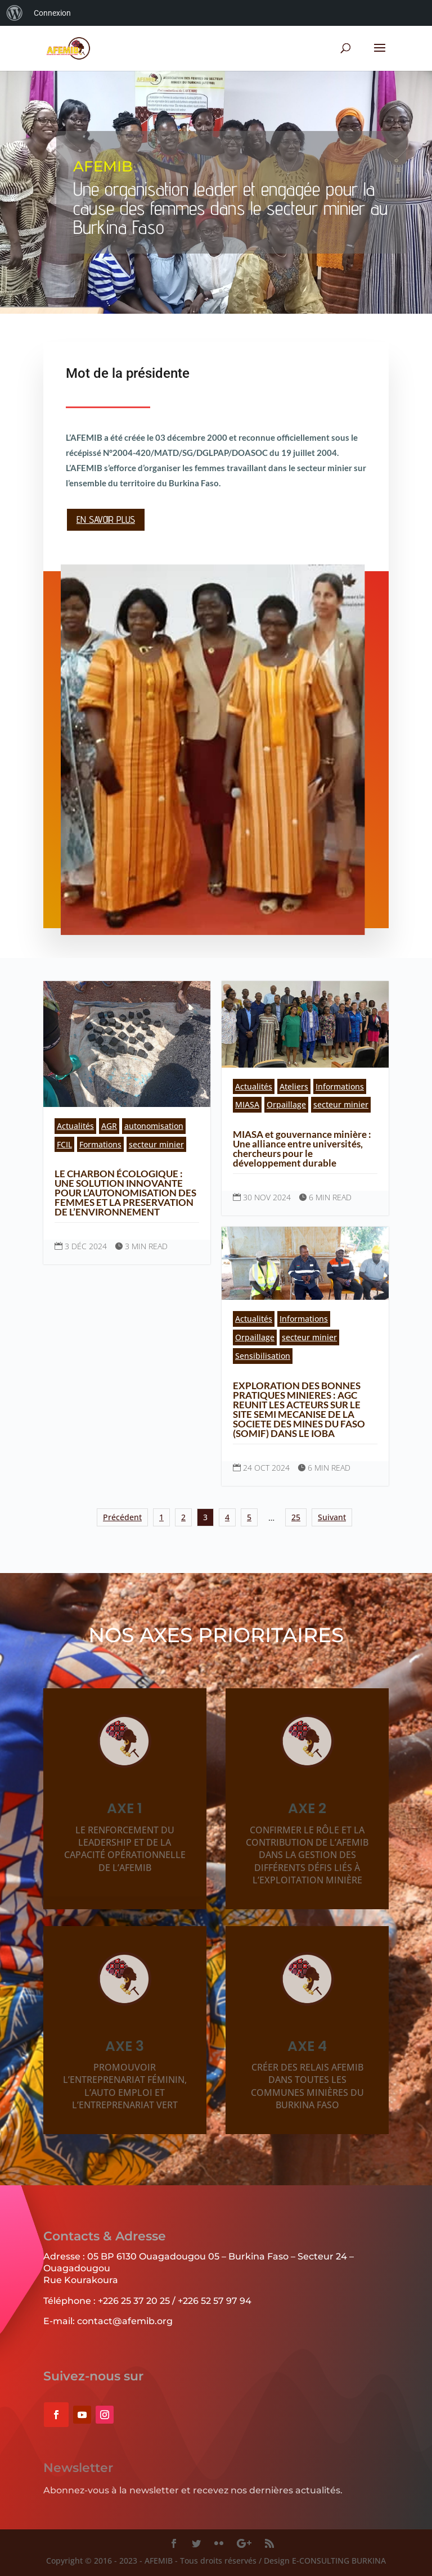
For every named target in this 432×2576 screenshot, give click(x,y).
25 (295, 1517)
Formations (100, 1144)
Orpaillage (286, 1104)
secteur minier (156, 1144)
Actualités (75, 1125)
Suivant (332, 1517)
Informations (340, 1086)
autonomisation (153, 1125)
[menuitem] (14, 13)
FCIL (64, 1144)
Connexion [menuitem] (52, 12)
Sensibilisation (262, 1355)
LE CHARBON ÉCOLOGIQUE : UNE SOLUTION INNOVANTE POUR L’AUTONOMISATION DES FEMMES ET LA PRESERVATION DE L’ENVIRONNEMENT (125, 1193)
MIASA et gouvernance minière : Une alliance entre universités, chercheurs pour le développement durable (302, 1148)
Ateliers (294, 1086)
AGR (109, 1125)
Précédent (122, 1517)
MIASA (247, 1104)
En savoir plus (105, 517)
